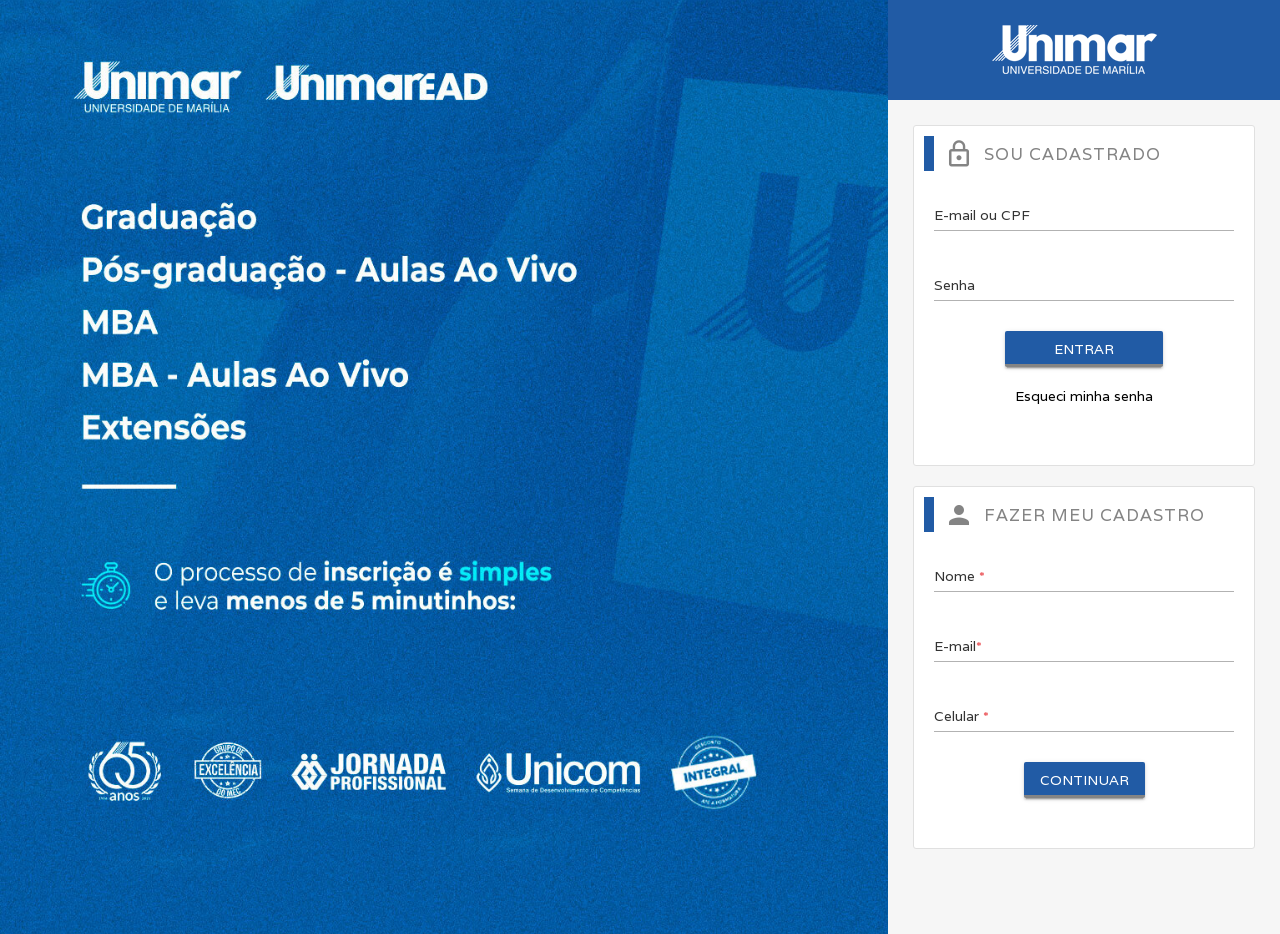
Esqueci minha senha (1084, 396)
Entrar (1084, 349)
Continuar (1084, 780)
